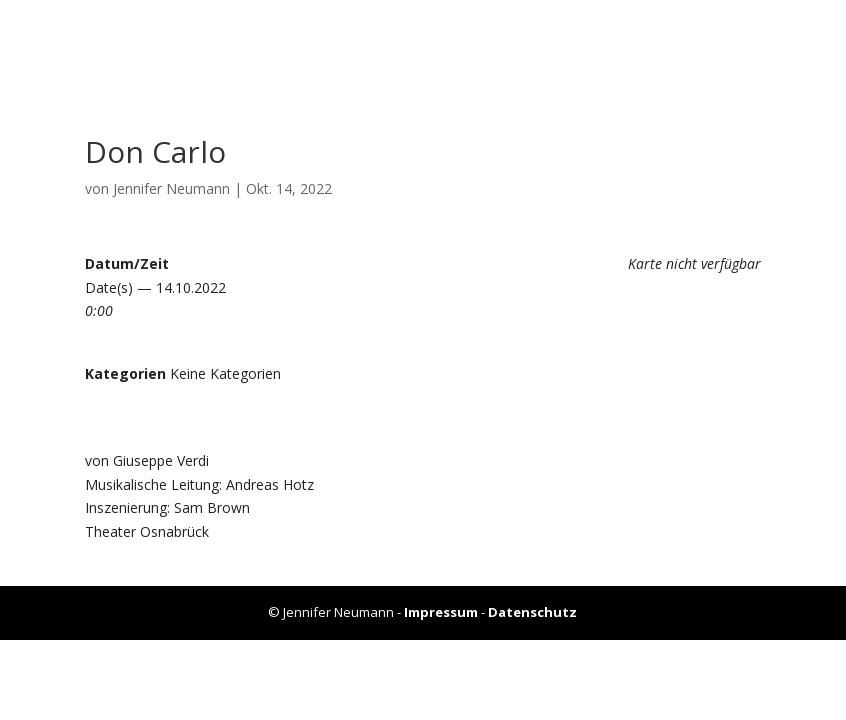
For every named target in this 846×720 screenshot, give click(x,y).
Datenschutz (532, 612)
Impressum (441, 612)
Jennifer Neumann (171, 188)
